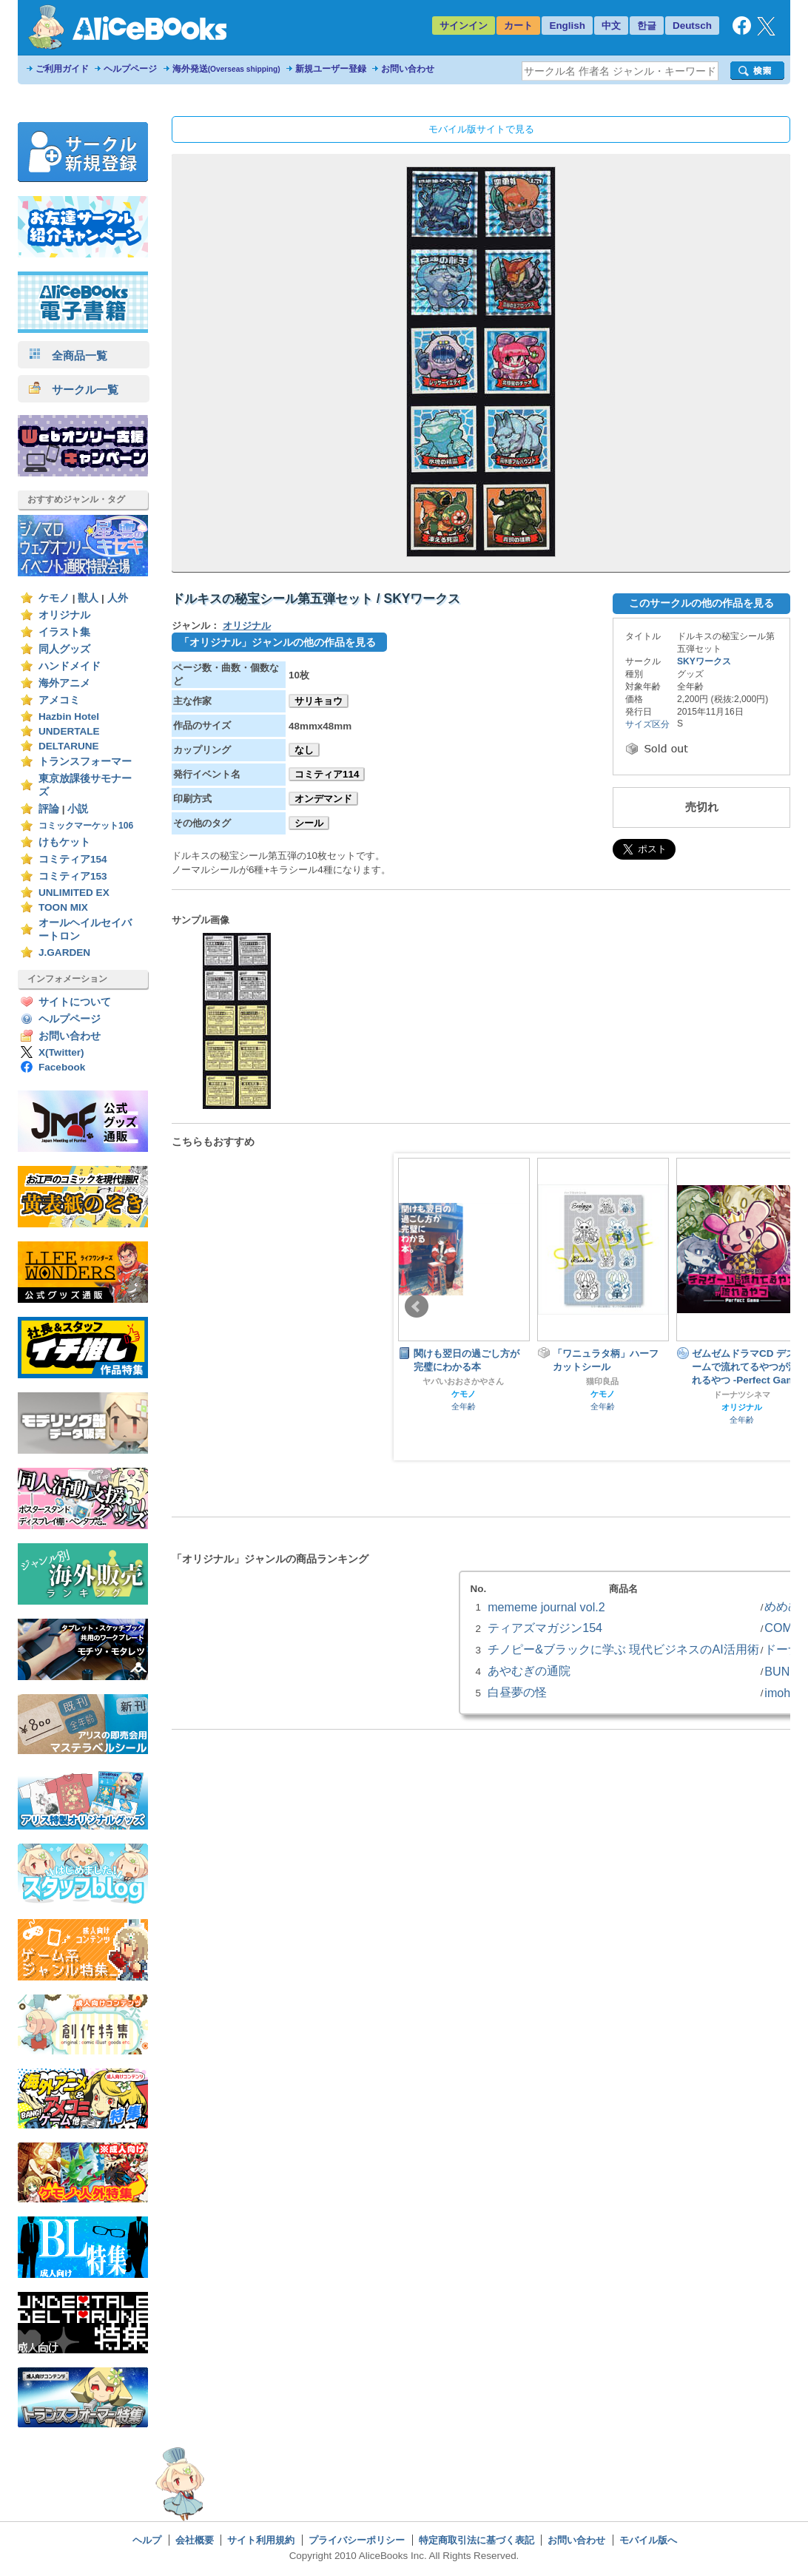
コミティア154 (72, 859)
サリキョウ (318, 701)
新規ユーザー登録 (330, 69)
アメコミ (59, 700)
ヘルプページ (130, 69)
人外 (117, 598)
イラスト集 (64, 632)
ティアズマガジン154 (545, 1627)
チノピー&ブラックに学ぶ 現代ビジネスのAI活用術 (623, 1649)
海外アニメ (64, 683)
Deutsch (692, 25)
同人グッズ (64, 649)
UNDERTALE (69, 731)
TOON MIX (63, 907)
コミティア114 (326, 774)
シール (308, 823)
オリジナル (64, 615)
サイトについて (74, 1002)
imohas (783, 1692)
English (567, 25)
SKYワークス (704, 661)
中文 (611, 25)
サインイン (464, 25)
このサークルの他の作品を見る (701, 603)
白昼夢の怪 (517, 1692)
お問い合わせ (407, 69)
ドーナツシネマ (741, 1394)
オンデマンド (323, 798)
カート (518, 25)
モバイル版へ (648, 2540)
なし (304, 749)
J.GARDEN (64, 952)
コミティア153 (72, 876)
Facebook (61, 1067)
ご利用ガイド (62, 69)
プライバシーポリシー (357, 2540)
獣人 (88, 598)
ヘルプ (146, 2540)
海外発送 (226, 69)
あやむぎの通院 (529, 1670)
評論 (48, 809)
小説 (77, 809)
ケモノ (54, 598)
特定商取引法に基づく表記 (476, 2540)
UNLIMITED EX (74, 892)
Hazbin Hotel (68, 716)
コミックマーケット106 (85, 825)
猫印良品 (602, 1381)
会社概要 (194, 2540)
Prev (416, 1306)
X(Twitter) (61, 1052)
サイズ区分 (647, 724)
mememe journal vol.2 (546, 1607)
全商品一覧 (68, 355)
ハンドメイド (69, 666)
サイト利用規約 (260, 2540)
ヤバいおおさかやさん (463, 1381)
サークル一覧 (73, 389)
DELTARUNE (68, 746)
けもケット (64, 842)
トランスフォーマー (85, 761)
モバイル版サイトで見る (481, 129)
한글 (646, 25)
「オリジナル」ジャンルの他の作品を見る (277, 642)
